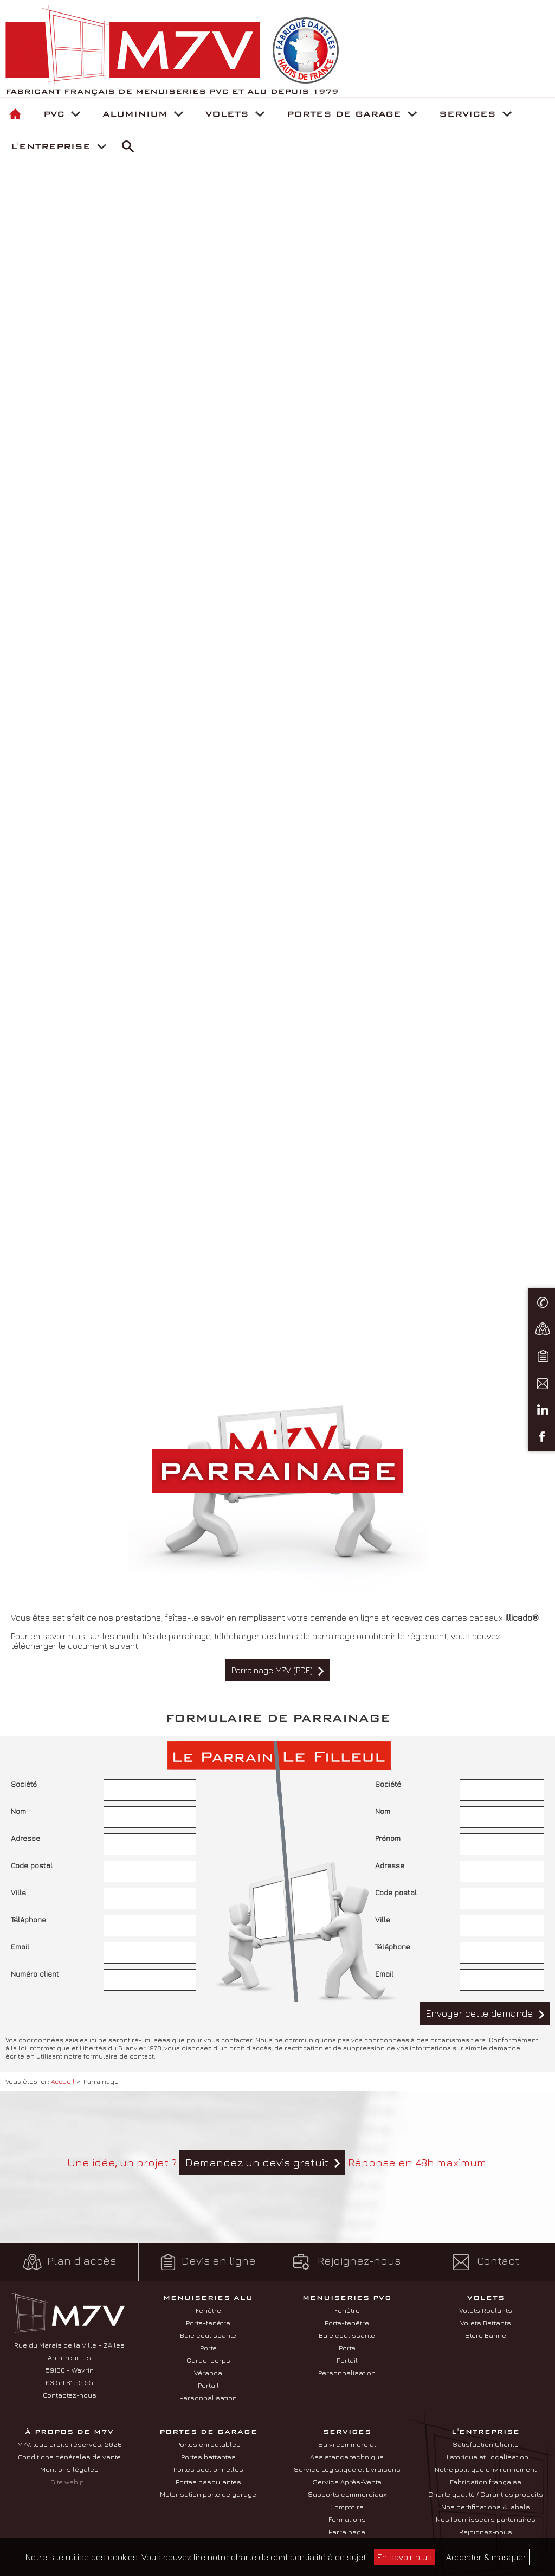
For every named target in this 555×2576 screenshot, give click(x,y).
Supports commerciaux (347, 2494)
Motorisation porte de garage (208, 2494)
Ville (18, 1892)
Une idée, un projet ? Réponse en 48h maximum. (277, 2162)
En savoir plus (404, 2557)
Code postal (32, 1865)
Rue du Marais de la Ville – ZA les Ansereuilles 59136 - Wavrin (69, 2357)
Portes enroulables (208, 2444)
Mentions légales (69, 2469)
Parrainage (346, 2531)
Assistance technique (347, 2456)
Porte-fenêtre (208, 2322)
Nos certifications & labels (485, 2506)
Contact (486, 2262)
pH (84, 2481)
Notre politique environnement (486, 2469)
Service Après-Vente (347, 2481)
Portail (208, 2385)
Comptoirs (347, 2506)
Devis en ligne (208, 2262)
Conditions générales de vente (69, 2456)
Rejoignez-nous (347, 2262)
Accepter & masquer (486, 2557)
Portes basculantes (208, 2481)
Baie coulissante (208, 2335)
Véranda (208, 2372)
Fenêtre (208, 2310)
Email (20, 1946)
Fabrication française (485, 2481)
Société (24, 1783)
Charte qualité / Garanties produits (485, 2494)
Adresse (25, 1838)
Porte (208, 2347)
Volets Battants (485, 2322)
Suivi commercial (347, 2444)
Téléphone (28, 1919)
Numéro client (35, 1973)
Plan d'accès (69, 2262)
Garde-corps (208, 2360)
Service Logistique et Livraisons (347, 2469)
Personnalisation (208, 2397)
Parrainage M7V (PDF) (272, 1670)
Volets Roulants (485, 2310)
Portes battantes (208, 2456)
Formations (347, 2519)
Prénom (388, 1838)
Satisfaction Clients (486, 2444)
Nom (18, 1811)
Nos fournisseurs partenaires (485, 2519)
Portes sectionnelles (208, 2469)
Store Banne (485, 2335)
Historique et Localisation (485, 2456)
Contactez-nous (69, 2394)
